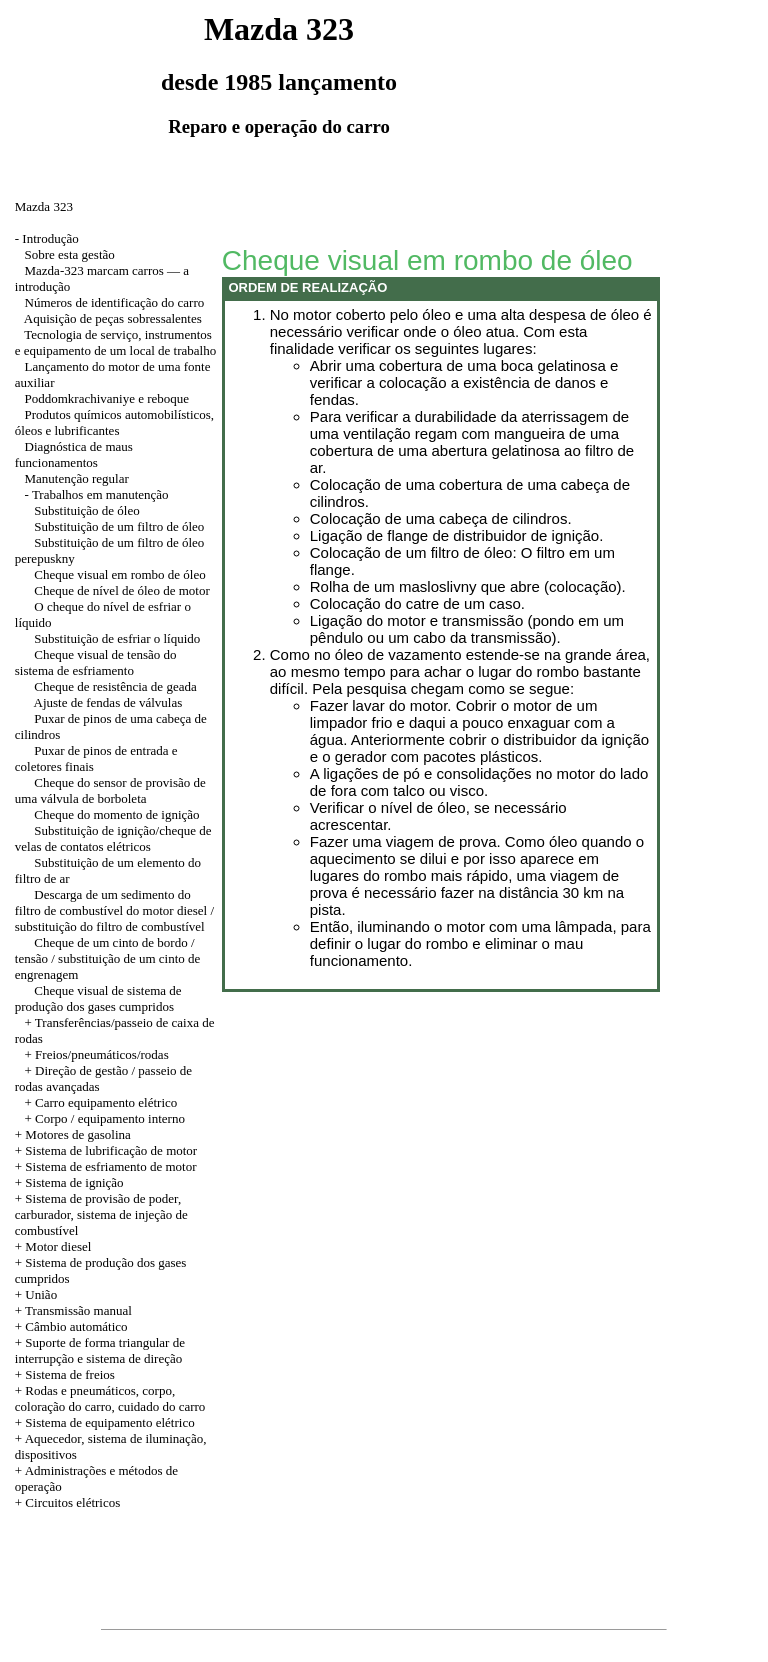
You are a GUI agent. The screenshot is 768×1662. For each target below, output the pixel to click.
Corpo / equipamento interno (110, 1118)
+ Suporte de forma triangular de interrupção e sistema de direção (100, 1350)
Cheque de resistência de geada (115, 686)
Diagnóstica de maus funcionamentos (74, 454)
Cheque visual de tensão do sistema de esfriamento (96, 662)
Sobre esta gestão (70, 254)
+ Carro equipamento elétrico (101, 1102)
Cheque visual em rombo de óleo (120, 574)
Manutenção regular (77, 478)
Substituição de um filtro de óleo (119, 526)
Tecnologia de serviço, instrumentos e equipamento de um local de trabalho (115, 342)
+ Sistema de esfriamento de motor (106, 1166)
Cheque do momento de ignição (116, 814)
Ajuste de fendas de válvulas (108, 702)
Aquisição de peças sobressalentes (113, 318)
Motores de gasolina (77, 1134)
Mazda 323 (44, 206)
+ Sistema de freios (65, 1374)
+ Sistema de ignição (69, 1182)
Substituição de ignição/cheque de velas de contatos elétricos (113, 838)
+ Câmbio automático (71, 1326)
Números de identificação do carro (115, 302)
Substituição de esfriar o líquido (117, 638)
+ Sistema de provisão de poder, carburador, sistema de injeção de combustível (101, 1214)
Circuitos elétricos (72, 1502)
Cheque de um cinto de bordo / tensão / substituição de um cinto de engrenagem (108, 958)
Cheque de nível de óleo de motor (121, 590)
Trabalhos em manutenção (100, 494)
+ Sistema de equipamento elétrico (105, 1422)
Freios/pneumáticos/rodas (102, 1054)
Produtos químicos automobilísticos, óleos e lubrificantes (114, 422)
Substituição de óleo (86, 510)
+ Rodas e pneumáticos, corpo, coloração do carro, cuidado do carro (110, 1398)
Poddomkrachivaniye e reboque (107, 398)
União (41, 1294)
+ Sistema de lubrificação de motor (106, 1150)
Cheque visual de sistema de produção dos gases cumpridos (98, 998)
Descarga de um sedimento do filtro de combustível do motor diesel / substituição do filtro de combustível (114, 910)
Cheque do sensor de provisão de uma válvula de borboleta (110, 790)
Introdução (50, 238)
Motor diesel (58, 1246)
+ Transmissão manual (73, 1310)
